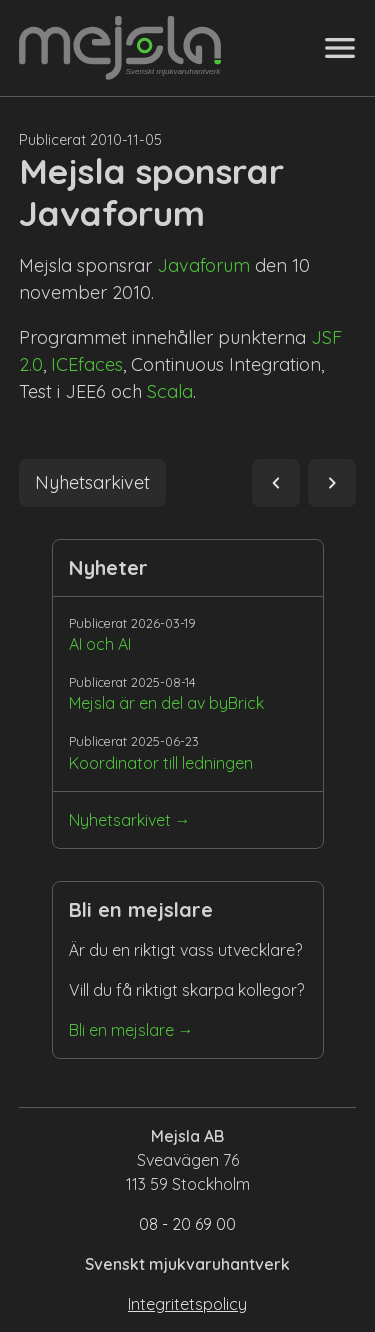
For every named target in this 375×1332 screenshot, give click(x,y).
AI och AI (100, 644)
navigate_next (332, 483)
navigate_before (276, 483)
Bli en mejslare (121, 1030)
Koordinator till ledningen (161, 763)
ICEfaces (87, 364)
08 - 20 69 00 (187, 1224)
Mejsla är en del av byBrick (166, 703)
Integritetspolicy (187, 1304)
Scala (170, 391)
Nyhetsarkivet (120, 820)
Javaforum (203, 265)
